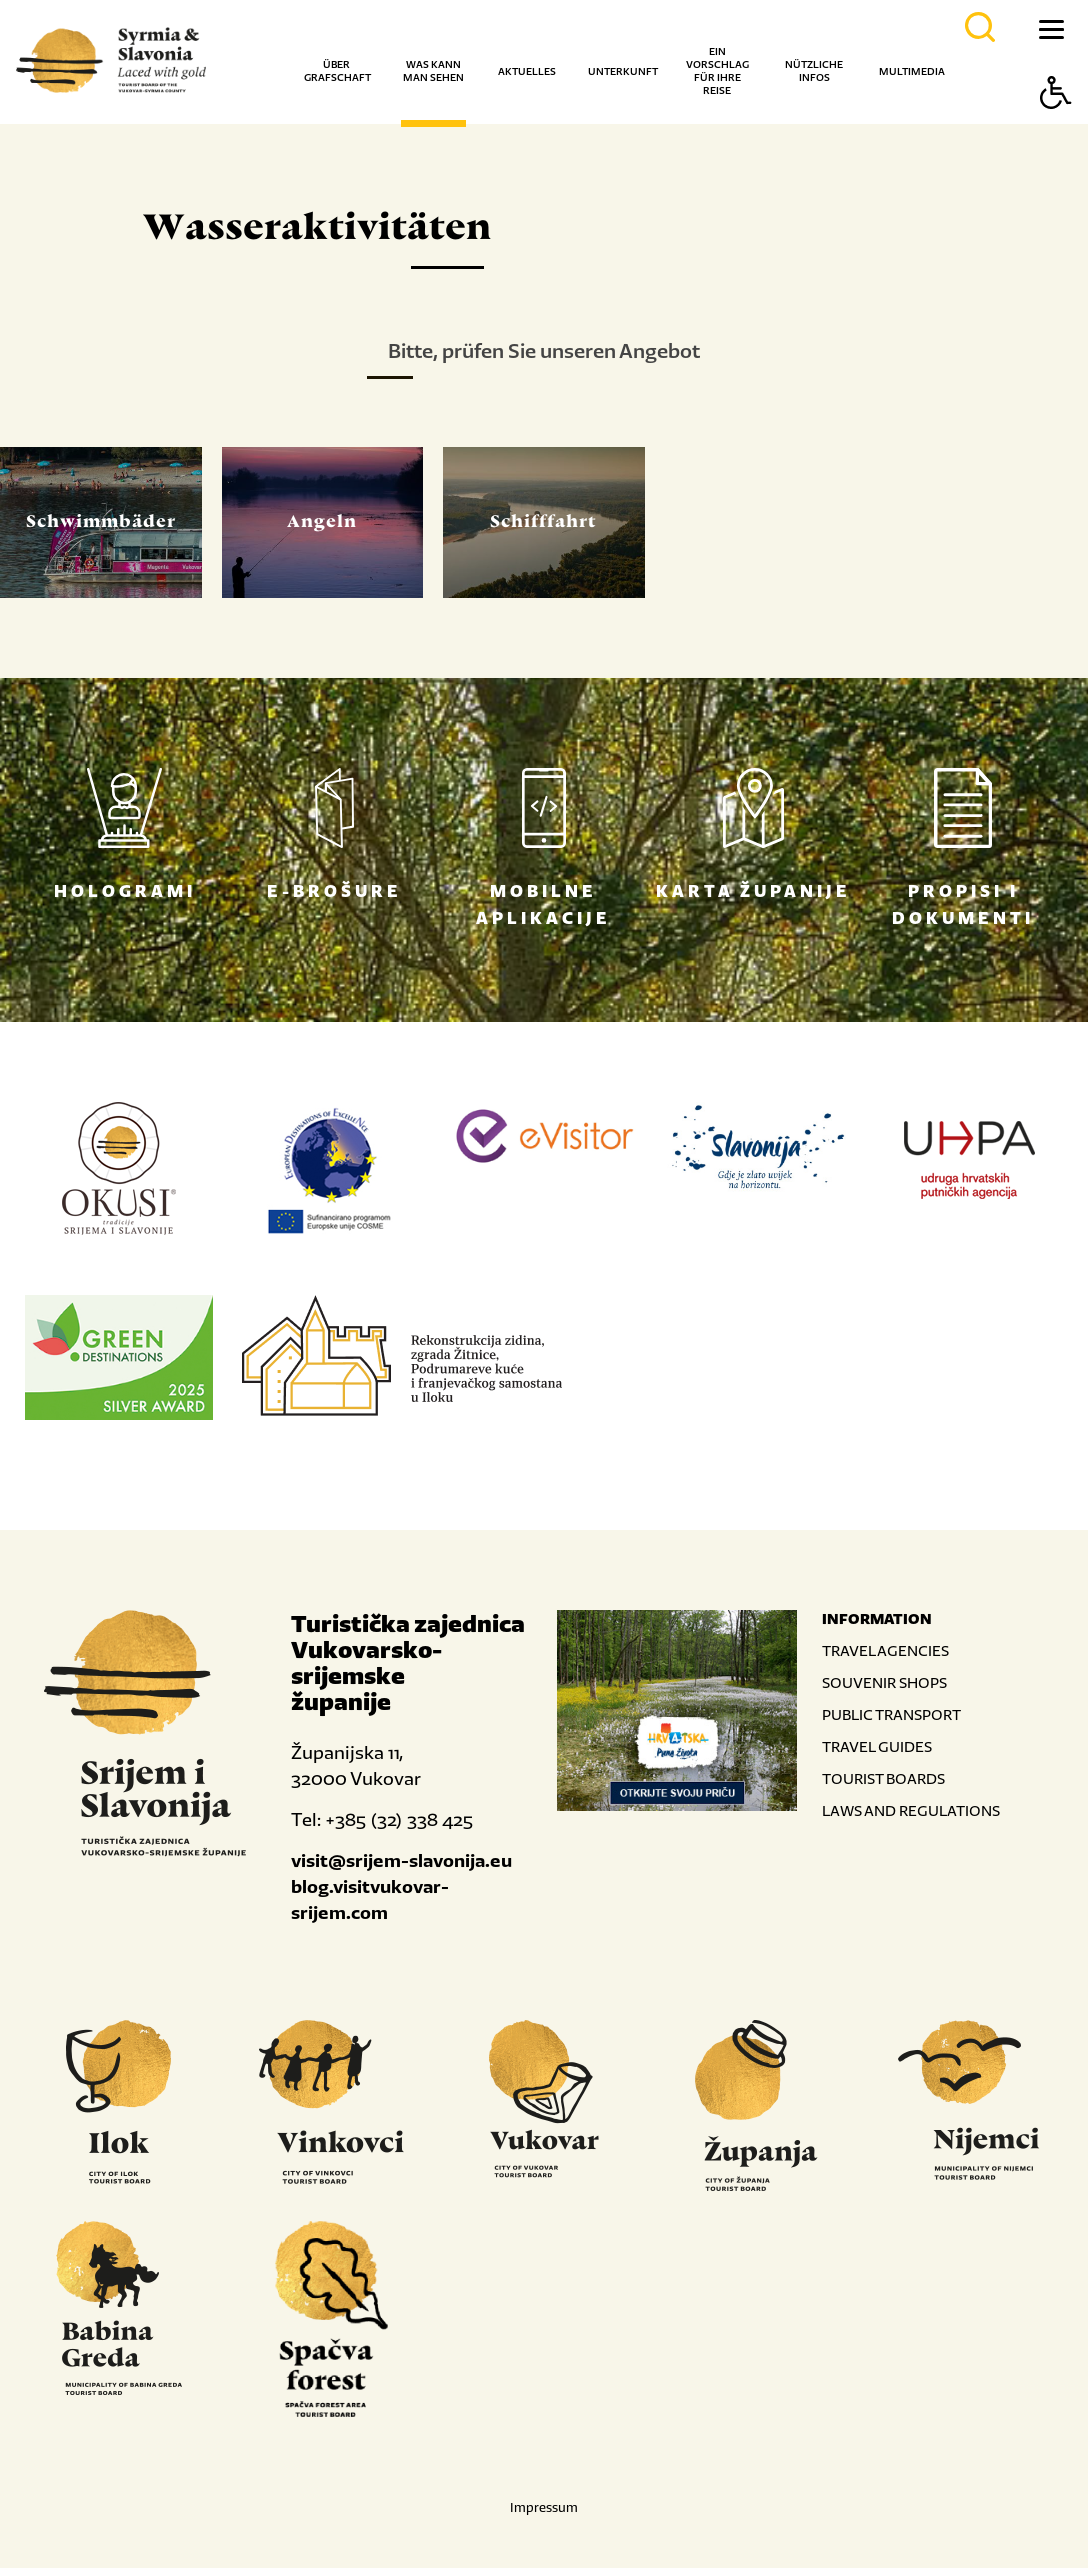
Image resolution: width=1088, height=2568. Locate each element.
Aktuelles (527, 71)
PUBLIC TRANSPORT (891, 1714)
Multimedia (912, 71)
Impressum (544, 2507)
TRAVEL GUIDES (877, 1746)
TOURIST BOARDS (883, 1778)
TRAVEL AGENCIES (885, 1650)
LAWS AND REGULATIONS (911, 1810)
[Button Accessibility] (1056, 127)
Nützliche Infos (814, 71)
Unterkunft (623, 71)
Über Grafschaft (337, 71)
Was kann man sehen (433, 71)
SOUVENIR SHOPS (884, 1682)
